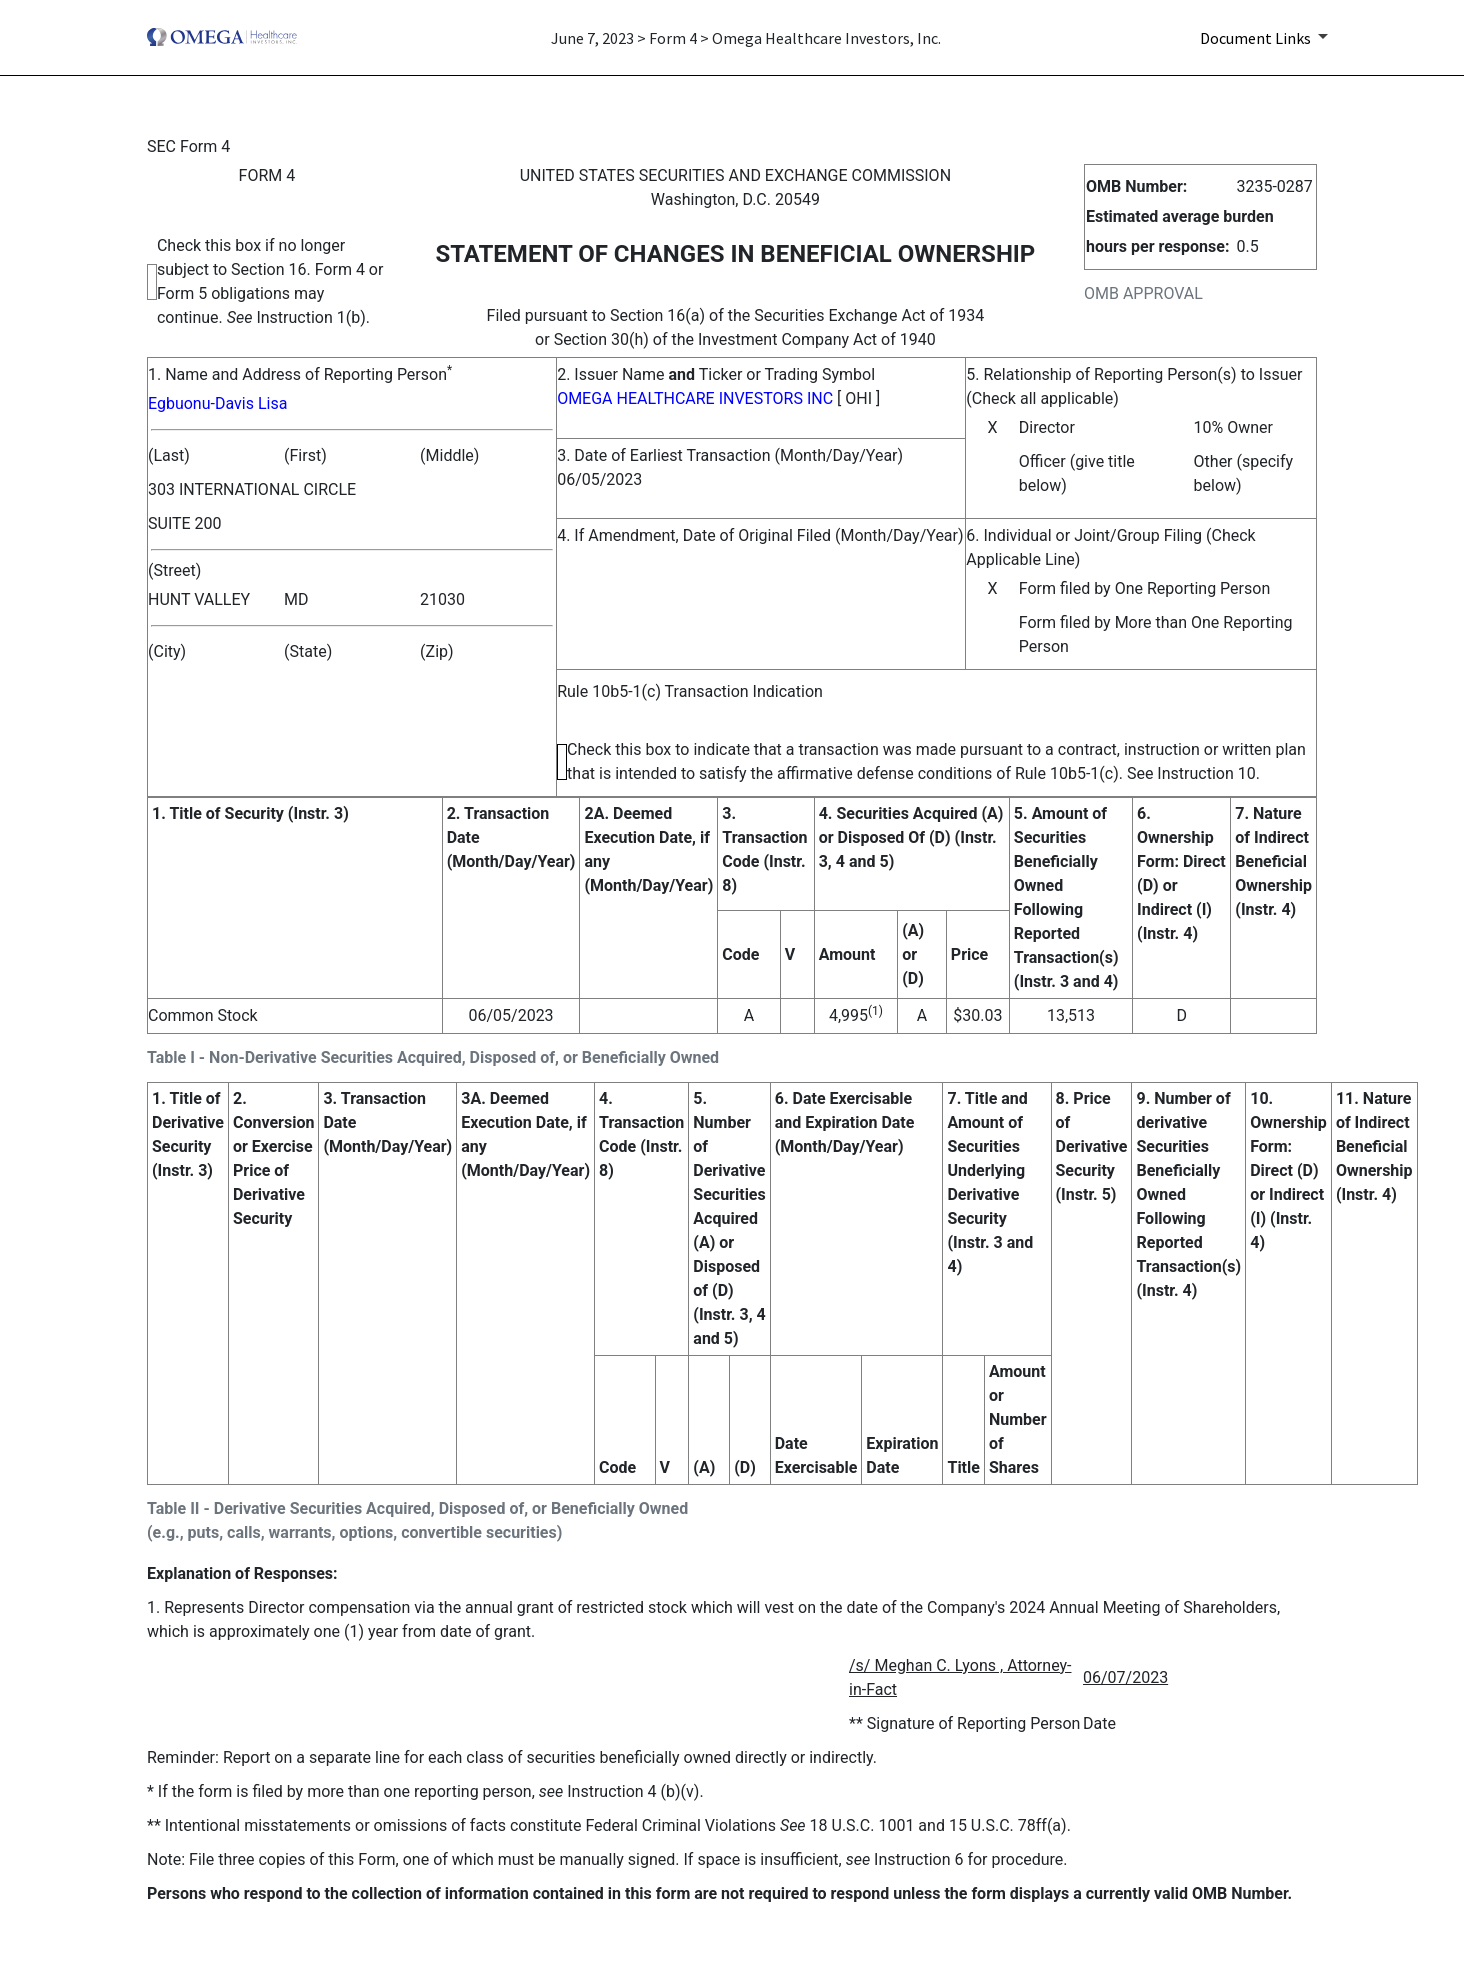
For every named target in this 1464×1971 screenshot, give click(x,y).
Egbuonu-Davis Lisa (217, 403)
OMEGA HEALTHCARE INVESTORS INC (695, 398)
